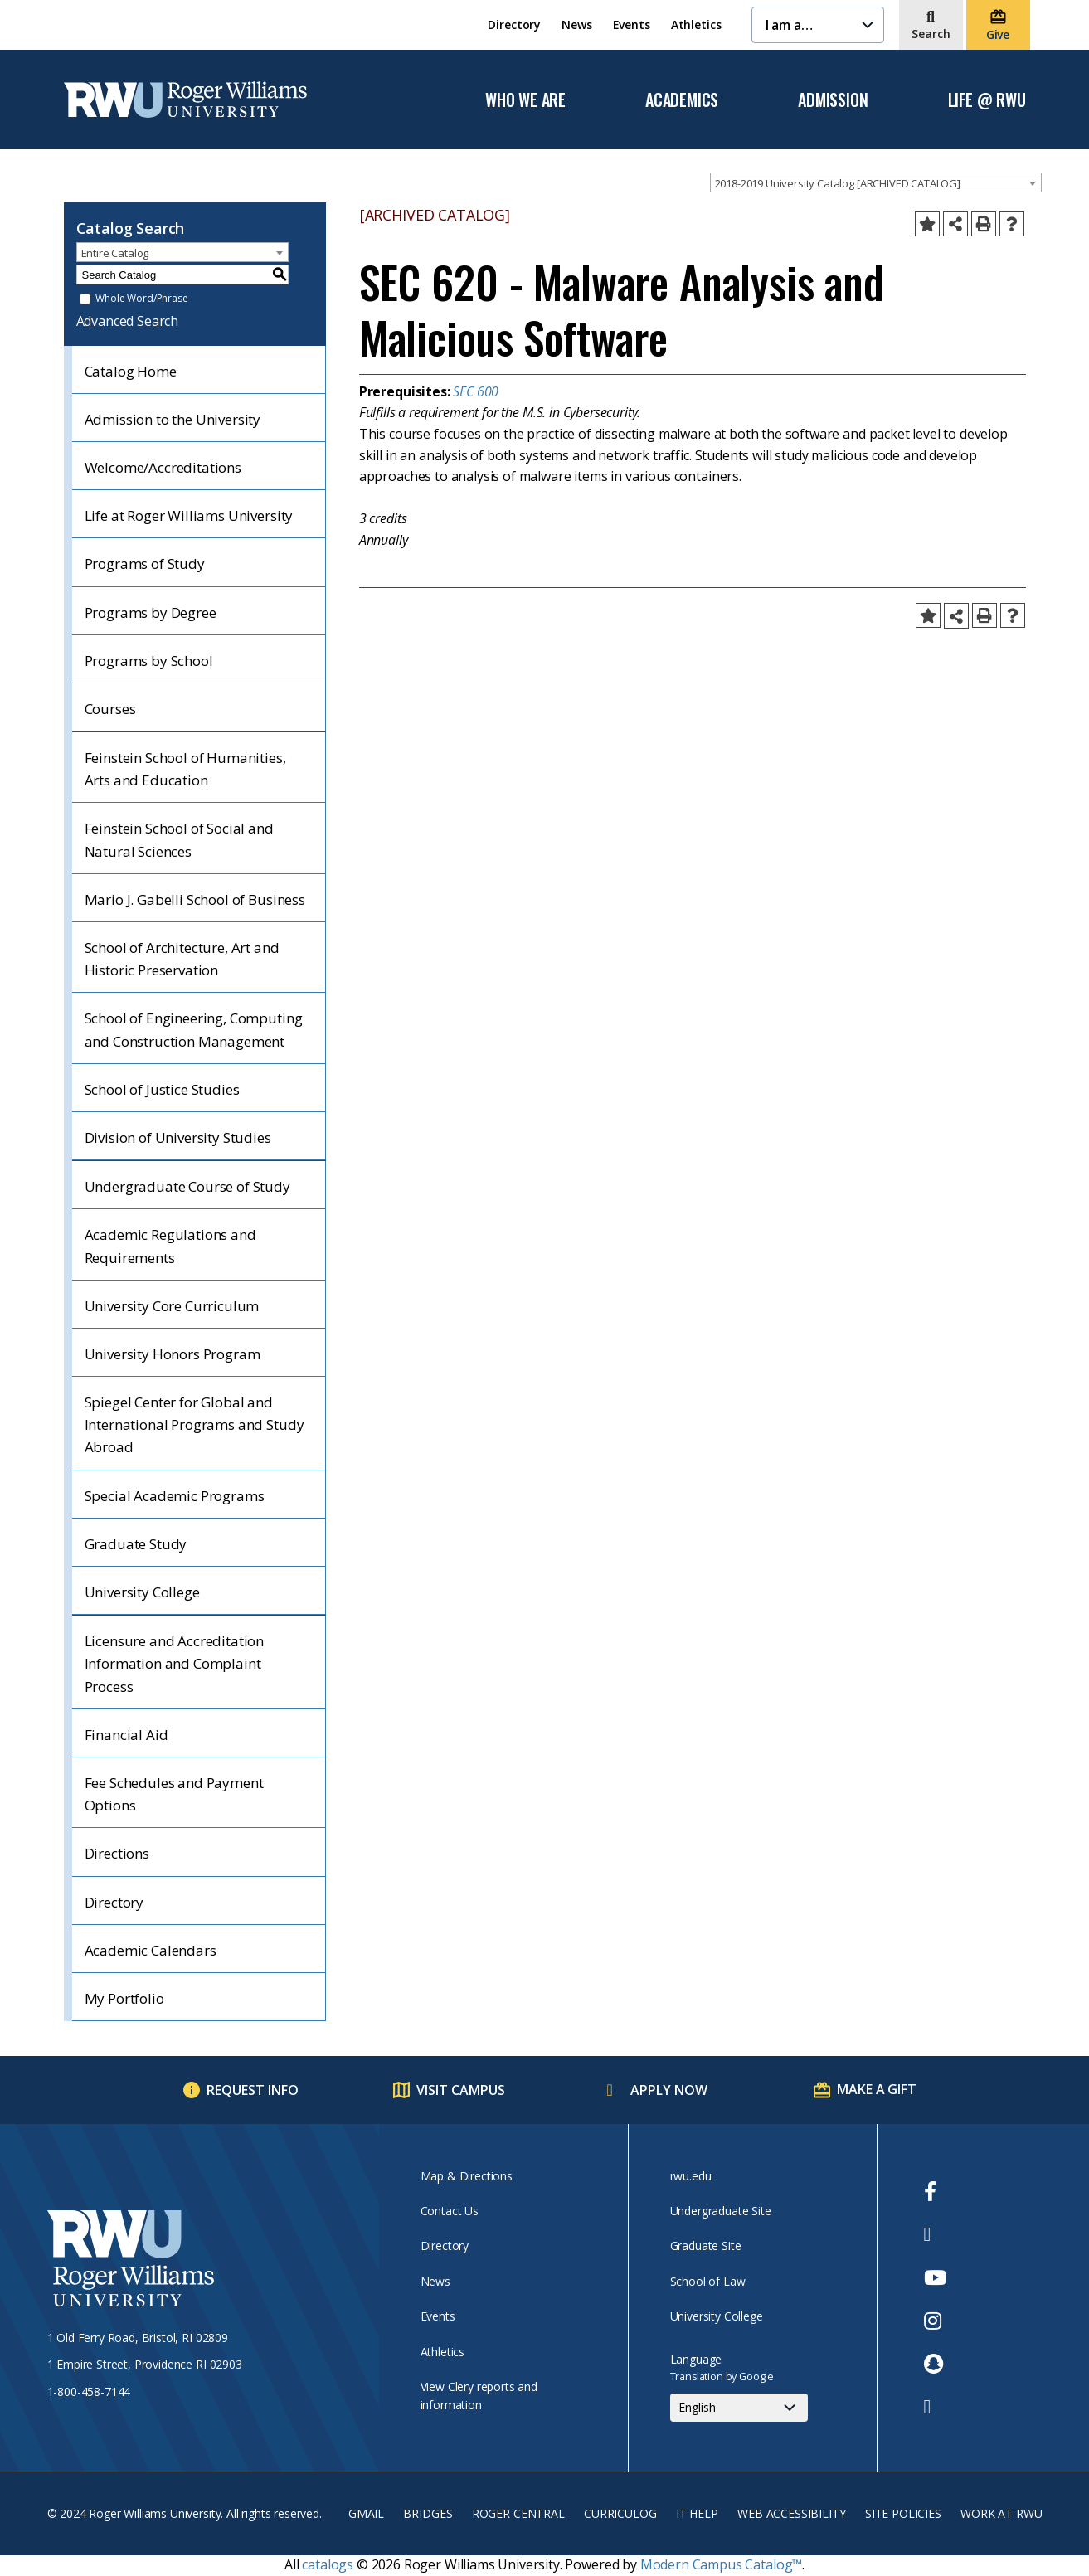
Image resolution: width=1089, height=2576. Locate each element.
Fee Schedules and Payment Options (174, 1794)
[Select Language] (739, 2408)
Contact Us (450, 2211)
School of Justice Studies (162, 1089)
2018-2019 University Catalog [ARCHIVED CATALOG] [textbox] (837, 183)
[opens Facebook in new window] (935, 2191)
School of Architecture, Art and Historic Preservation (182, 958)
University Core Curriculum (172, 1305)
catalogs (327, 2564)
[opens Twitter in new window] (935, 2234)
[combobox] (876, 182)
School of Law (708, 2281)
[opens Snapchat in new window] (935, 2364)
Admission (833, 100)
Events (631, 24)
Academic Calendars (150, 1950)
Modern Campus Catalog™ (721, 2564)
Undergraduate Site (720, 2211)
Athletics (696, 24)
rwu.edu (691, 2176)
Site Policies (903, 2513)
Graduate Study (136, 1543)
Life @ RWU (987, 100)
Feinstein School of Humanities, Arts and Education (185, 769)
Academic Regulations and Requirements (170, 1245)
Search (931, 33)
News (576, 24)
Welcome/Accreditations (163, 467)
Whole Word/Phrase (141, 299)
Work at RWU (1001, 2513)
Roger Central (518, 2513)
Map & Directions (467, 2176)
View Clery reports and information (479, 2396)
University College (142, 1591)
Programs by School (149, 660)
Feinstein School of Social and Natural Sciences (179, 839)
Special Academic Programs (175, 1495)
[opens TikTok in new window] (935, 2407)
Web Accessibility (791, 2513)
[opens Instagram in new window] (935, 2321)
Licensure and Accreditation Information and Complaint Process (175, 1663)
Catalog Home (131, 371)
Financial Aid (126, 1734)
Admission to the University (173, 419)
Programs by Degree (150, 612)
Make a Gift (876, 2089)
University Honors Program (172, 1353)
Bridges (427, 2513)
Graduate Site (705, 2245)
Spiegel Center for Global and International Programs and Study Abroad (194, 1424)
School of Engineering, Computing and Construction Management (194, 1029)
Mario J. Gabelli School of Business (195, 899)
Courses (110, 708)
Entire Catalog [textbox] (115, 252)
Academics (681, 100)
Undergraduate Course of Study (187, 1186)
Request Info (253, 2090)
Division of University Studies (178, 1137)
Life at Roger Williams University (189, 515)
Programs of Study (145, 563)
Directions (117, 1853)
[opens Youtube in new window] (935, 2277)
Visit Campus (460, 2090)
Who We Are (525, 100)
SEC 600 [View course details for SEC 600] (475, 391)
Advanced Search (127, 321)
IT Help (697, 2513)
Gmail (366, 2513)
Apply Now (668, 2090)
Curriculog (620, 2513)
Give (997, 34)
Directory (514, 24)
